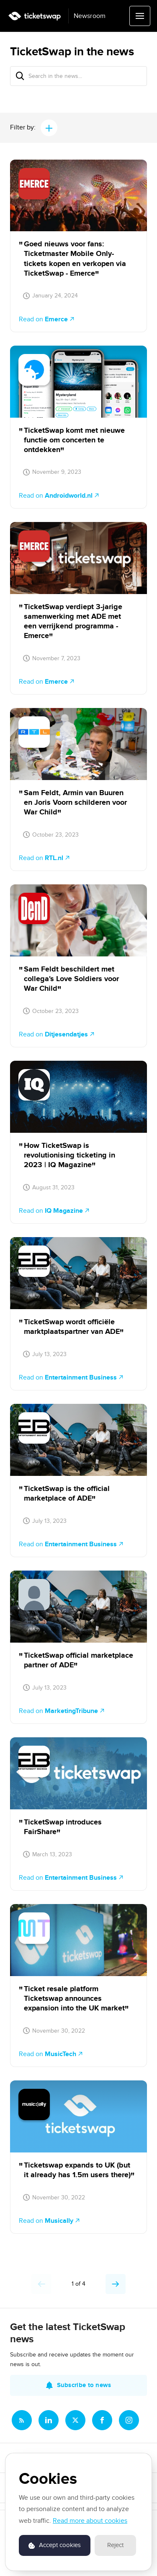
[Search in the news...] (78, 76)
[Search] (20, 76)
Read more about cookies (90, 2521)
